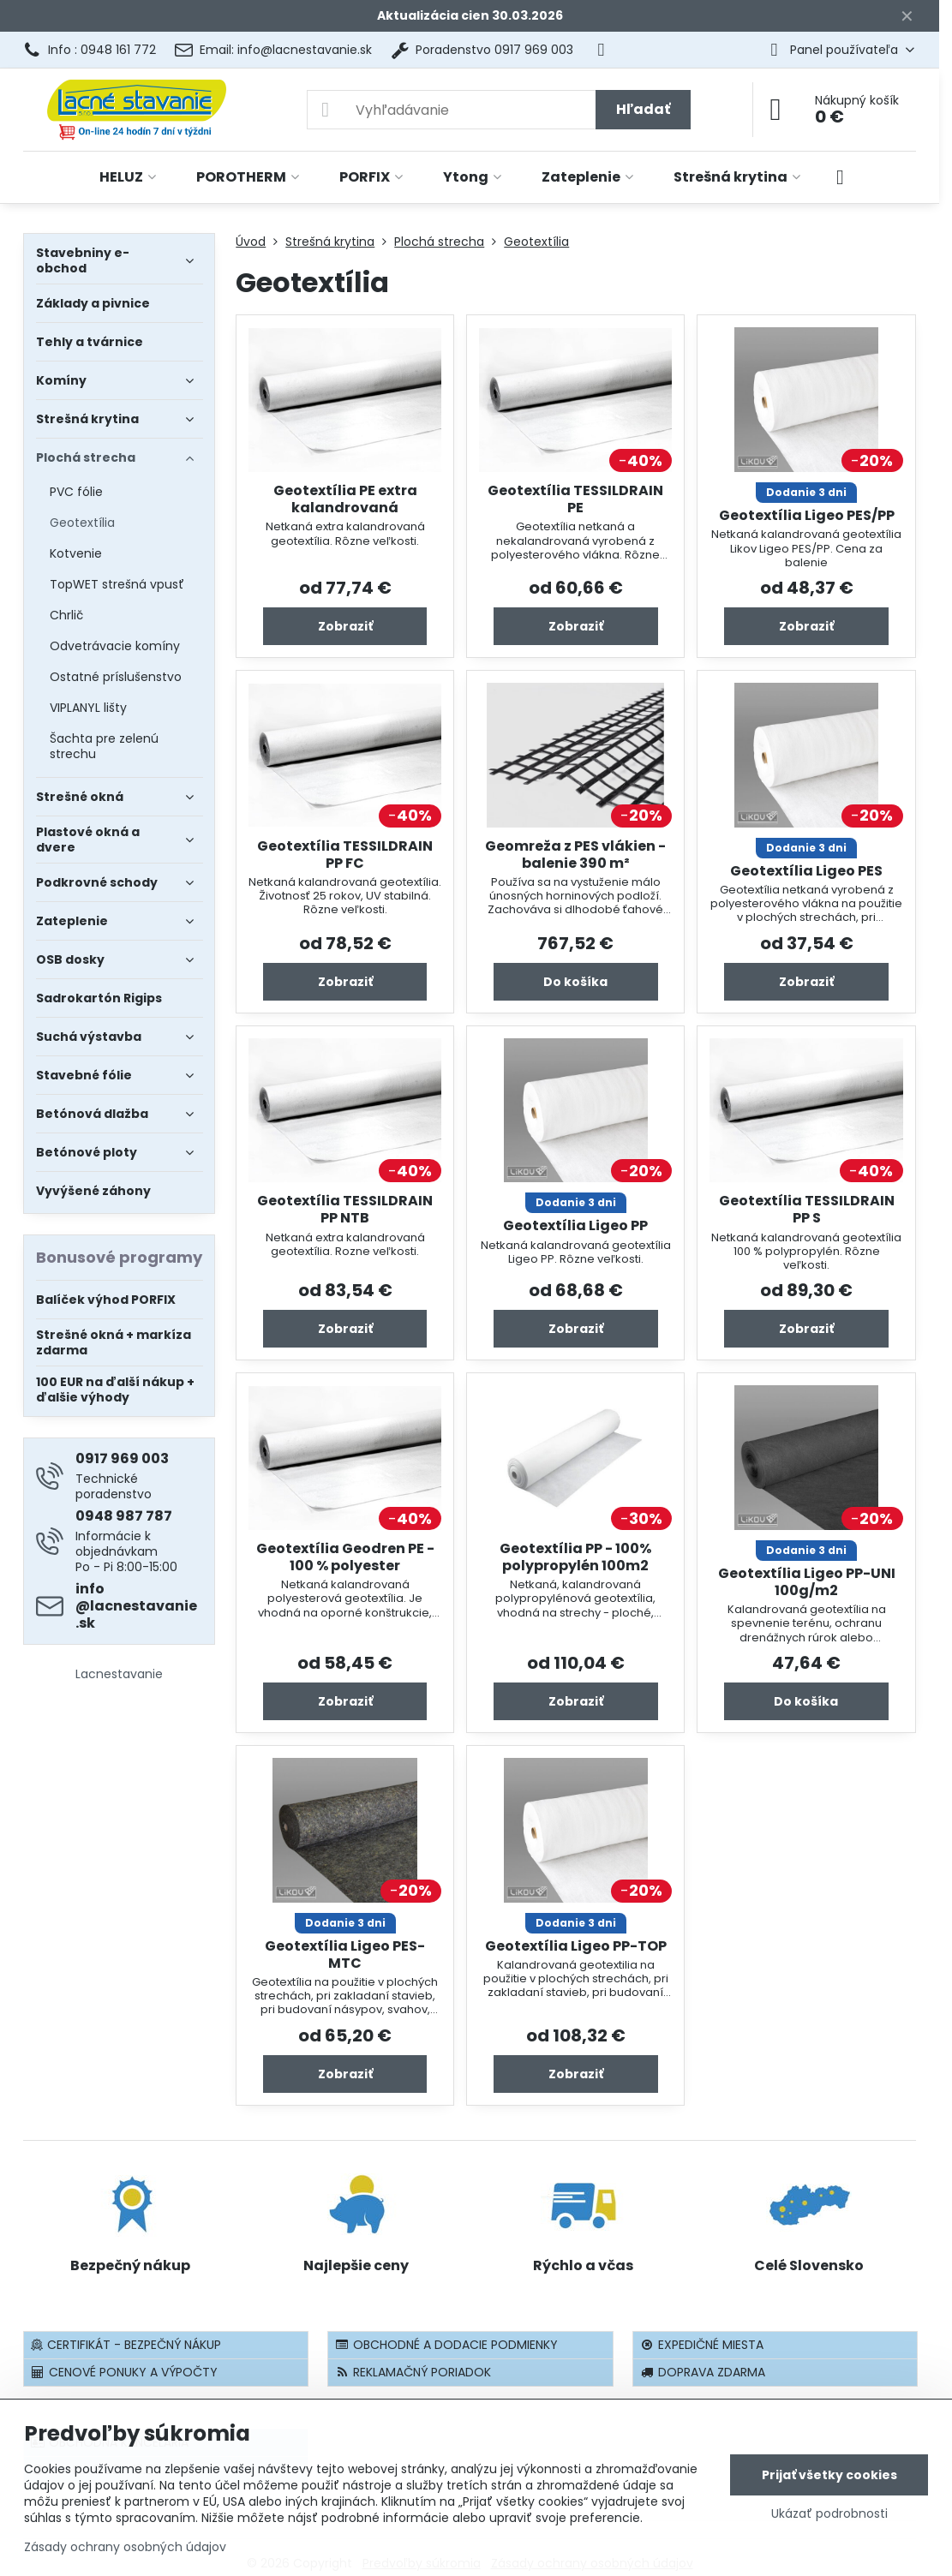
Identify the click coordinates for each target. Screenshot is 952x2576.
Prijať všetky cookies (829, 2474)
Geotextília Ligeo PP (575, 1225)
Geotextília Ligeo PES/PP (807, 515)
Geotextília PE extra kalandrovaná (345, 499)
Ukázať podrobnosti (829, 2514)
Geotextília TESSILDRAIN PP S (807, 1209)
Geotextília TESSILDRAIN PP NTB (345, 1209)
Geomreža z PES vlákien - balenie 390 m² (575, 854)
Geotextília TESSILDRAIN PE (575, 499)
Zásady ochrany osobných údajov (125, 2546)
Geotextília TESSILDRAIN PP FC (345, 854)
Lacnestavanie (119, 1673)
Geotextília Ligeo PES (806, 871)
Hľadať (643, 109)
